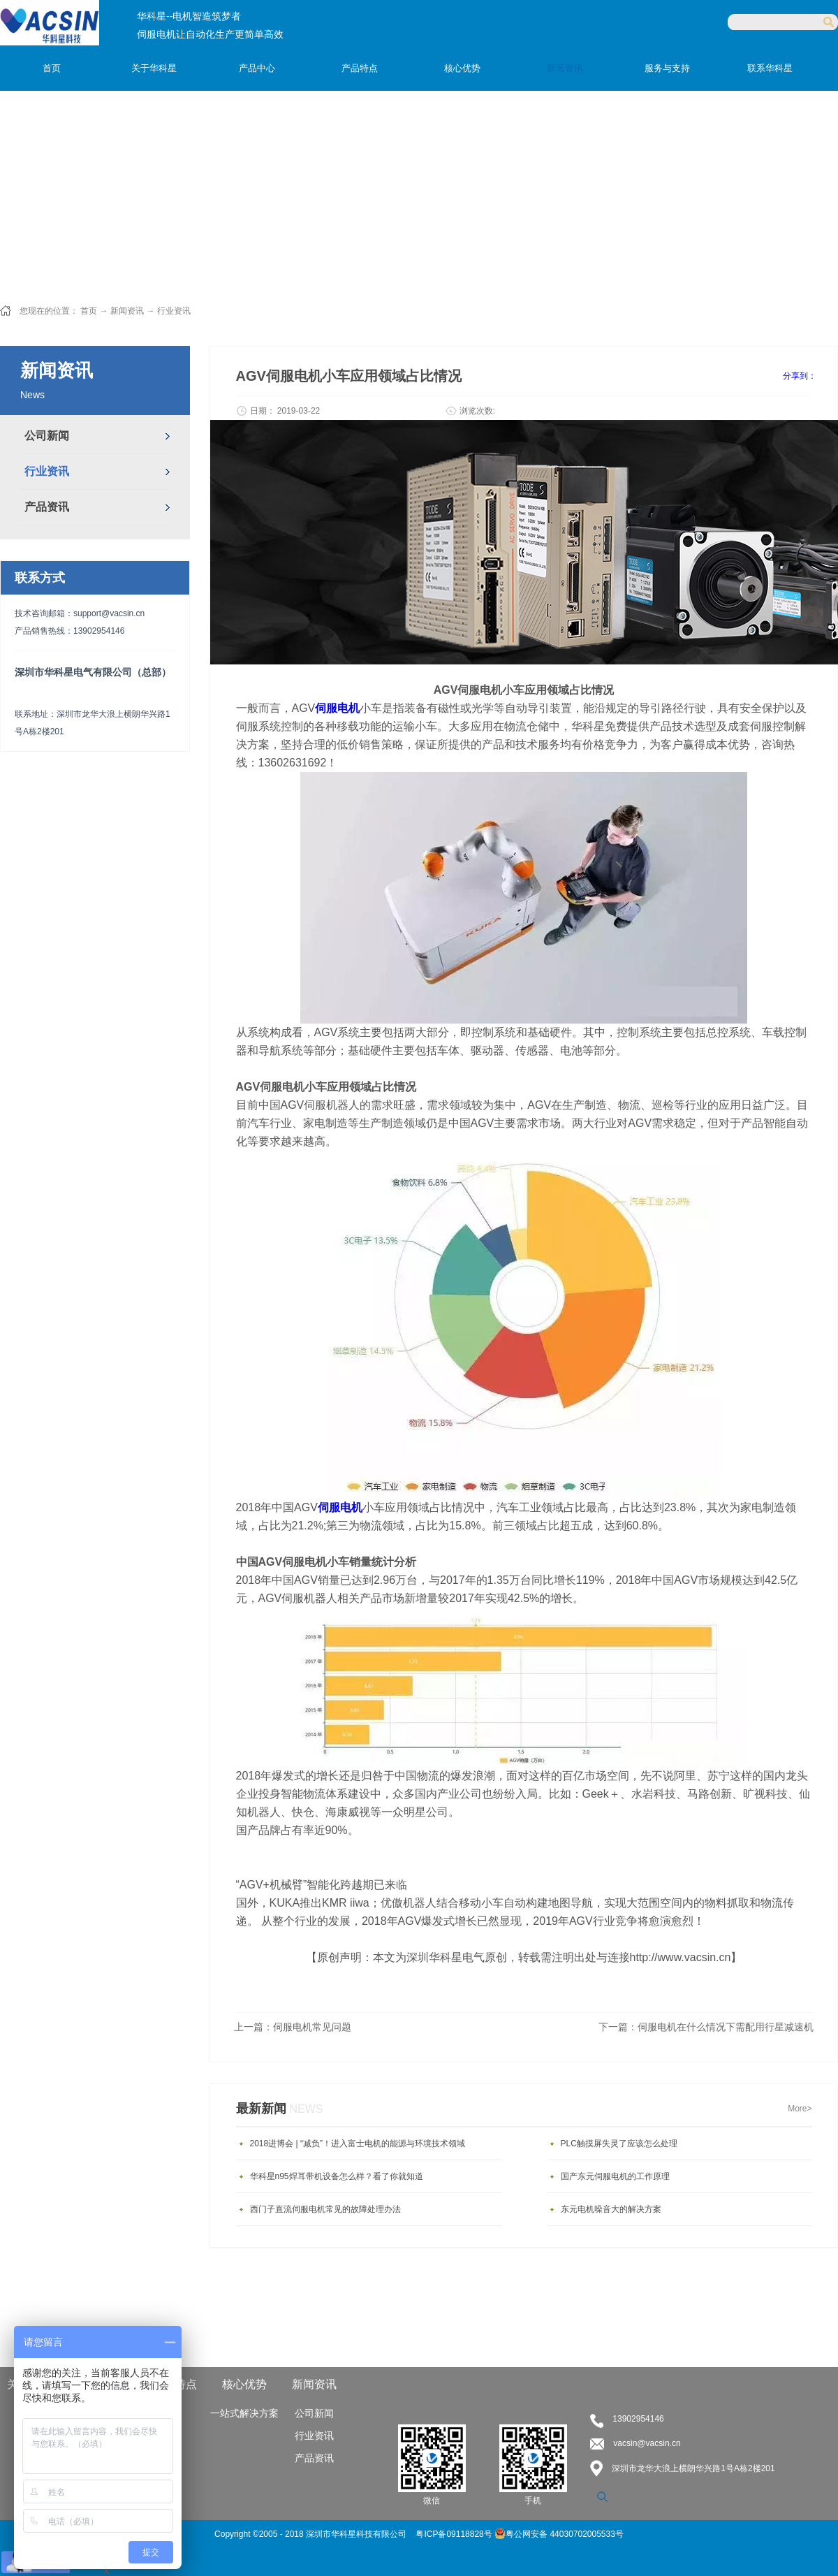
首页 (52, 68)
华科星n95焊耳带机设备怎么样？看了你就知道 (336, 2176)
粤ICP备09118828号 (455, 2534)
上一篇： (292, 2026)
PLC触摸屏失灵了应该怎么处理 (619, 2143)
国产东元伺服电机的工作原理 (615, 2176)
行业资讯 (174, 311)
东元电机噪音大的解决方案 (611, 2209)
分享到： (799, 376)
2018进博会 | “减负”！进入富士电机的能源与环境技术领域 (357, 2143)
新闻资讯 (127, 311)
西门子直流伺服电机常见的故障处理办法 (325, 2209)
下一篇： (706, 2026)
